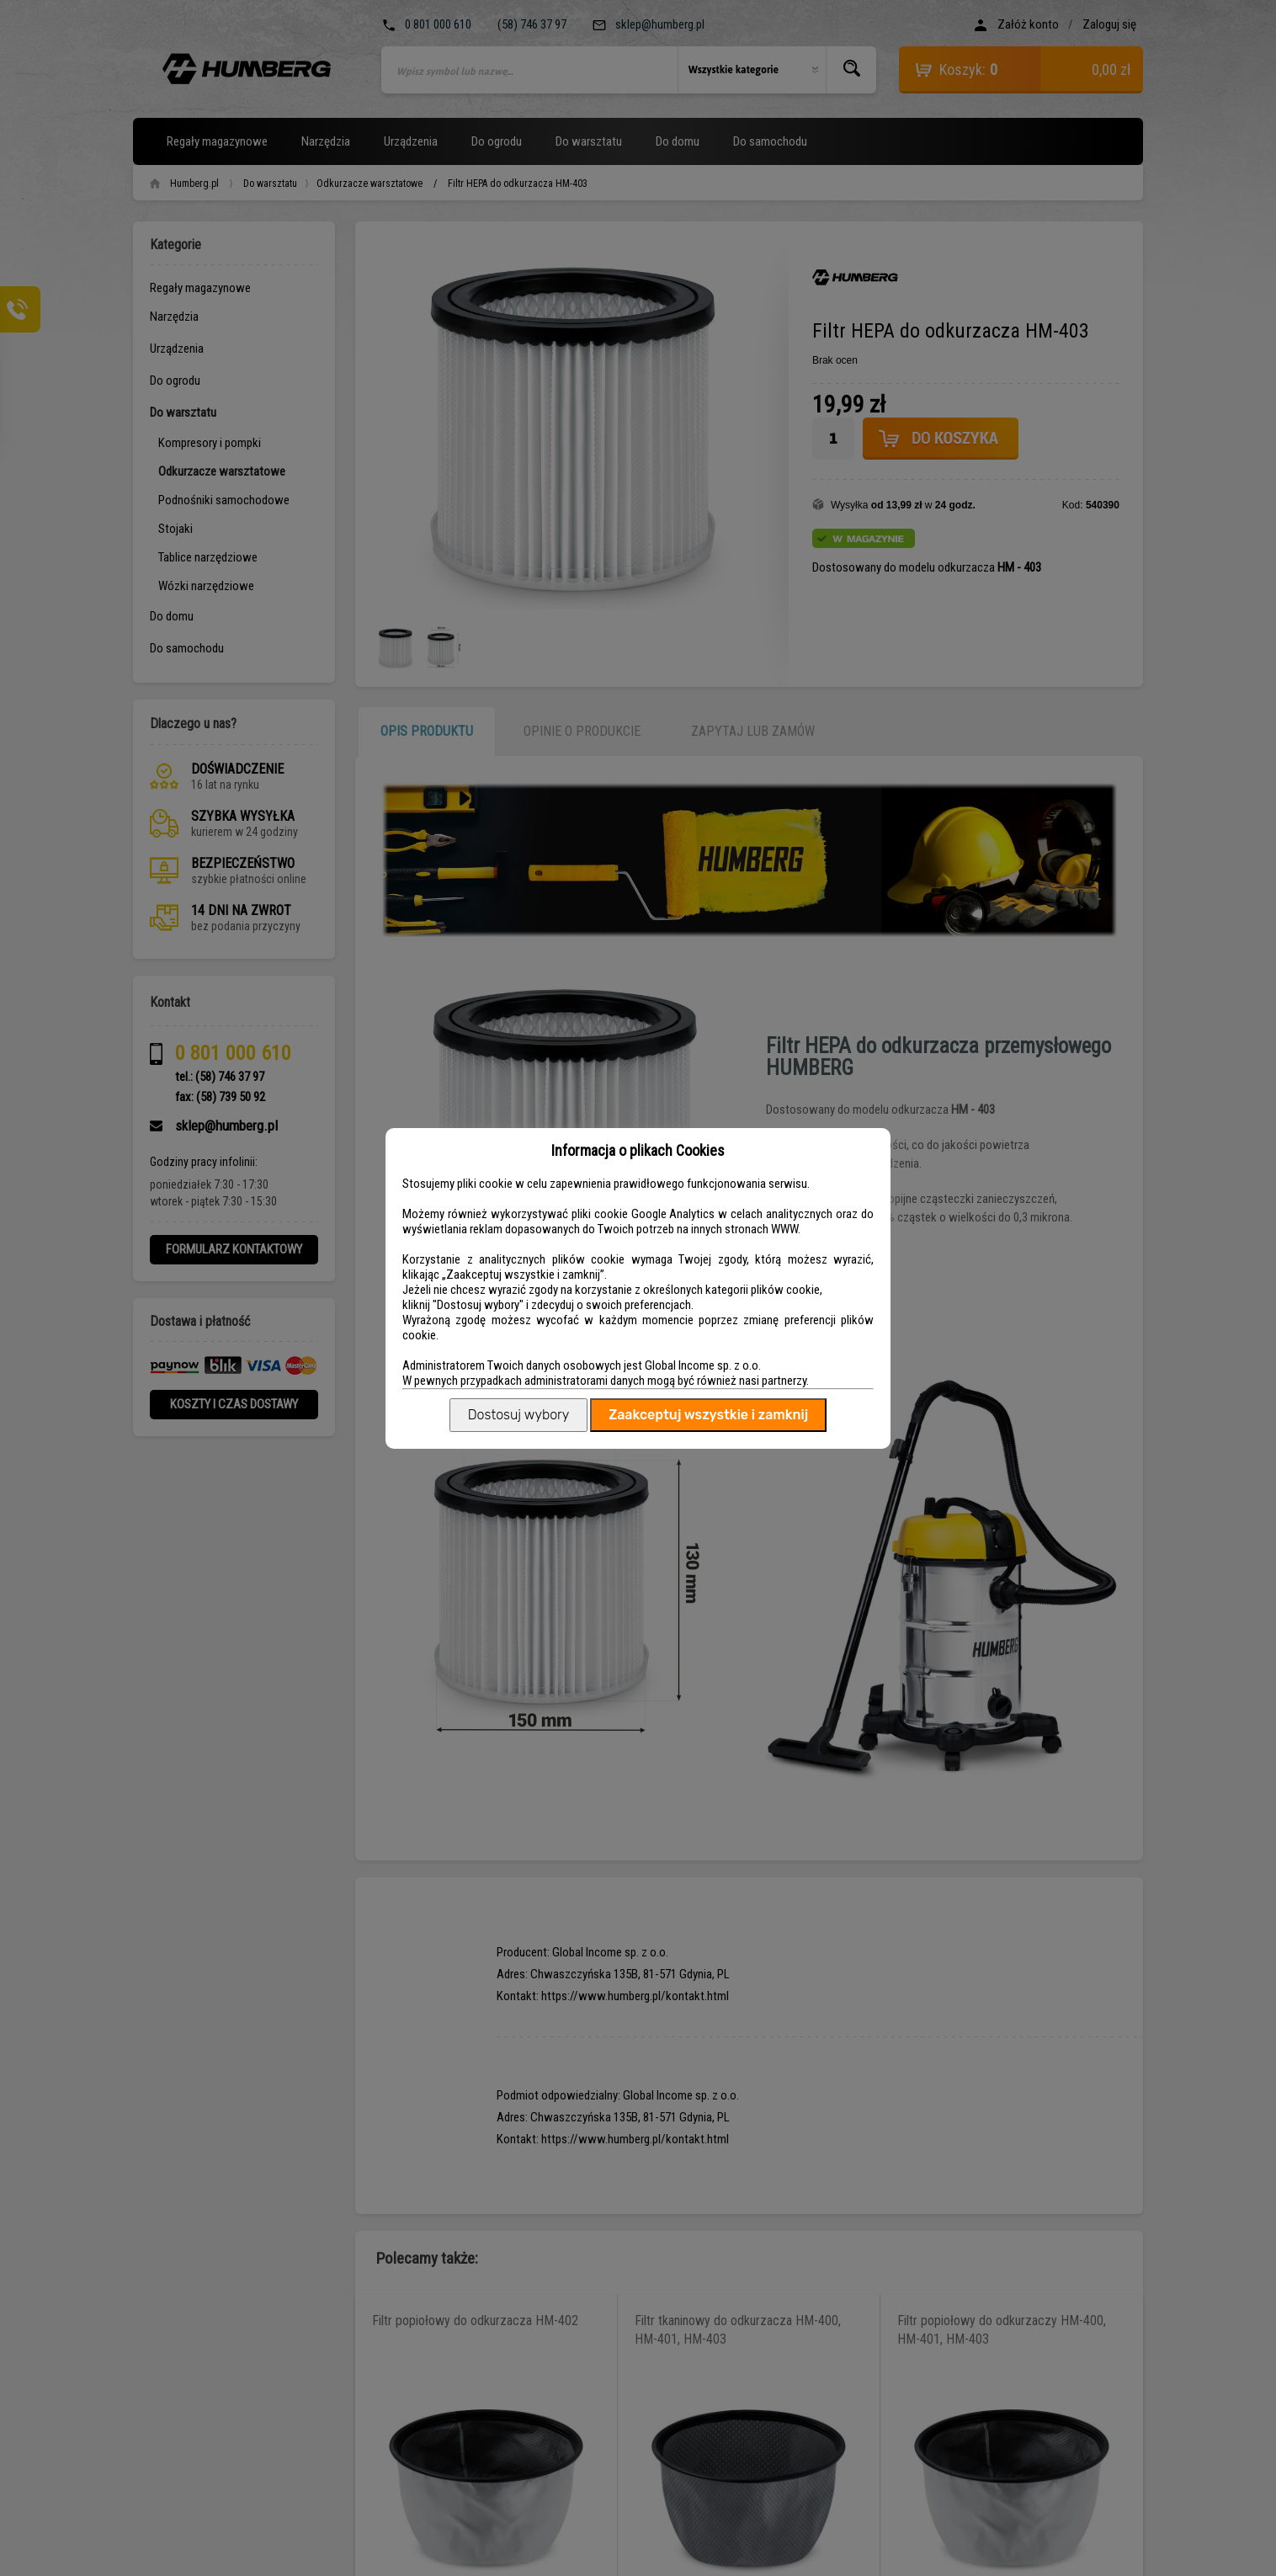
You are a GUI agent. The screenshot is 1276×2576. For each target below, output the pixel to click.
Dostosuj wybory (518, 1415)
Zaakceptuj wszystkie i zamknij (708, 1415)
